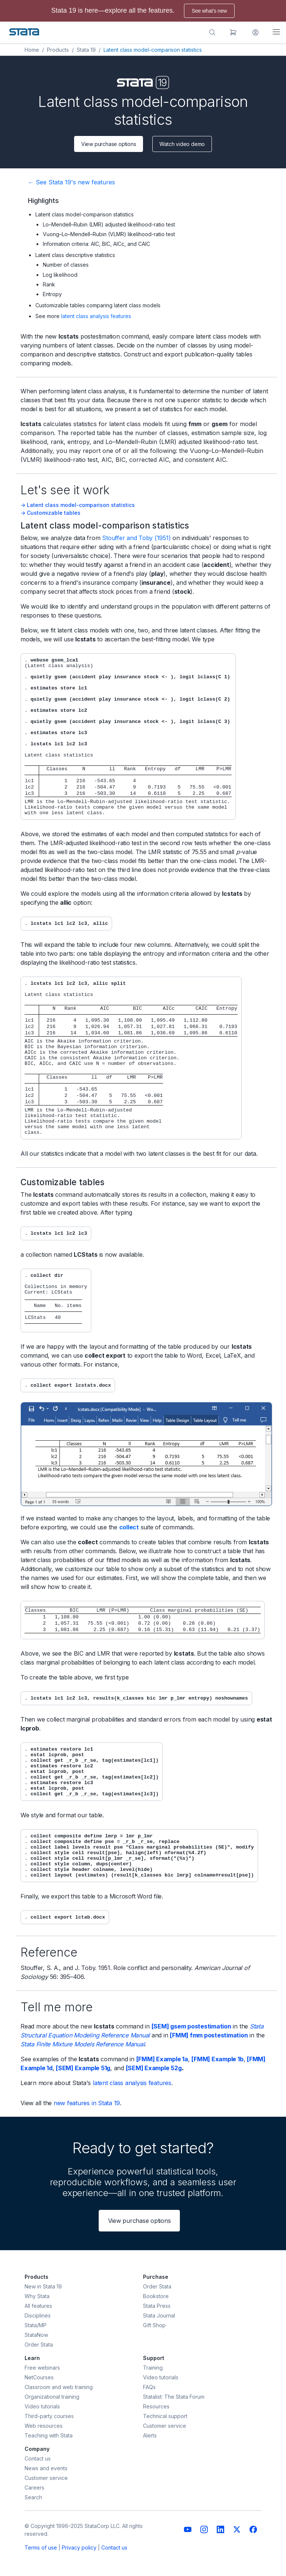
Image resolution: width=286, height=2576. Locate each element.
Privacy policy (79, 2547)
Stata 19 (86, 50)
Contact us (114, 2547)
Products (58, 50)
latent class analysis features (96, 316)
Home (32, 50)
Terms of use (41, 2547)
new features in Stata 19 (87, 2103)
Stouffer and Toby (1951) (136, 538)
